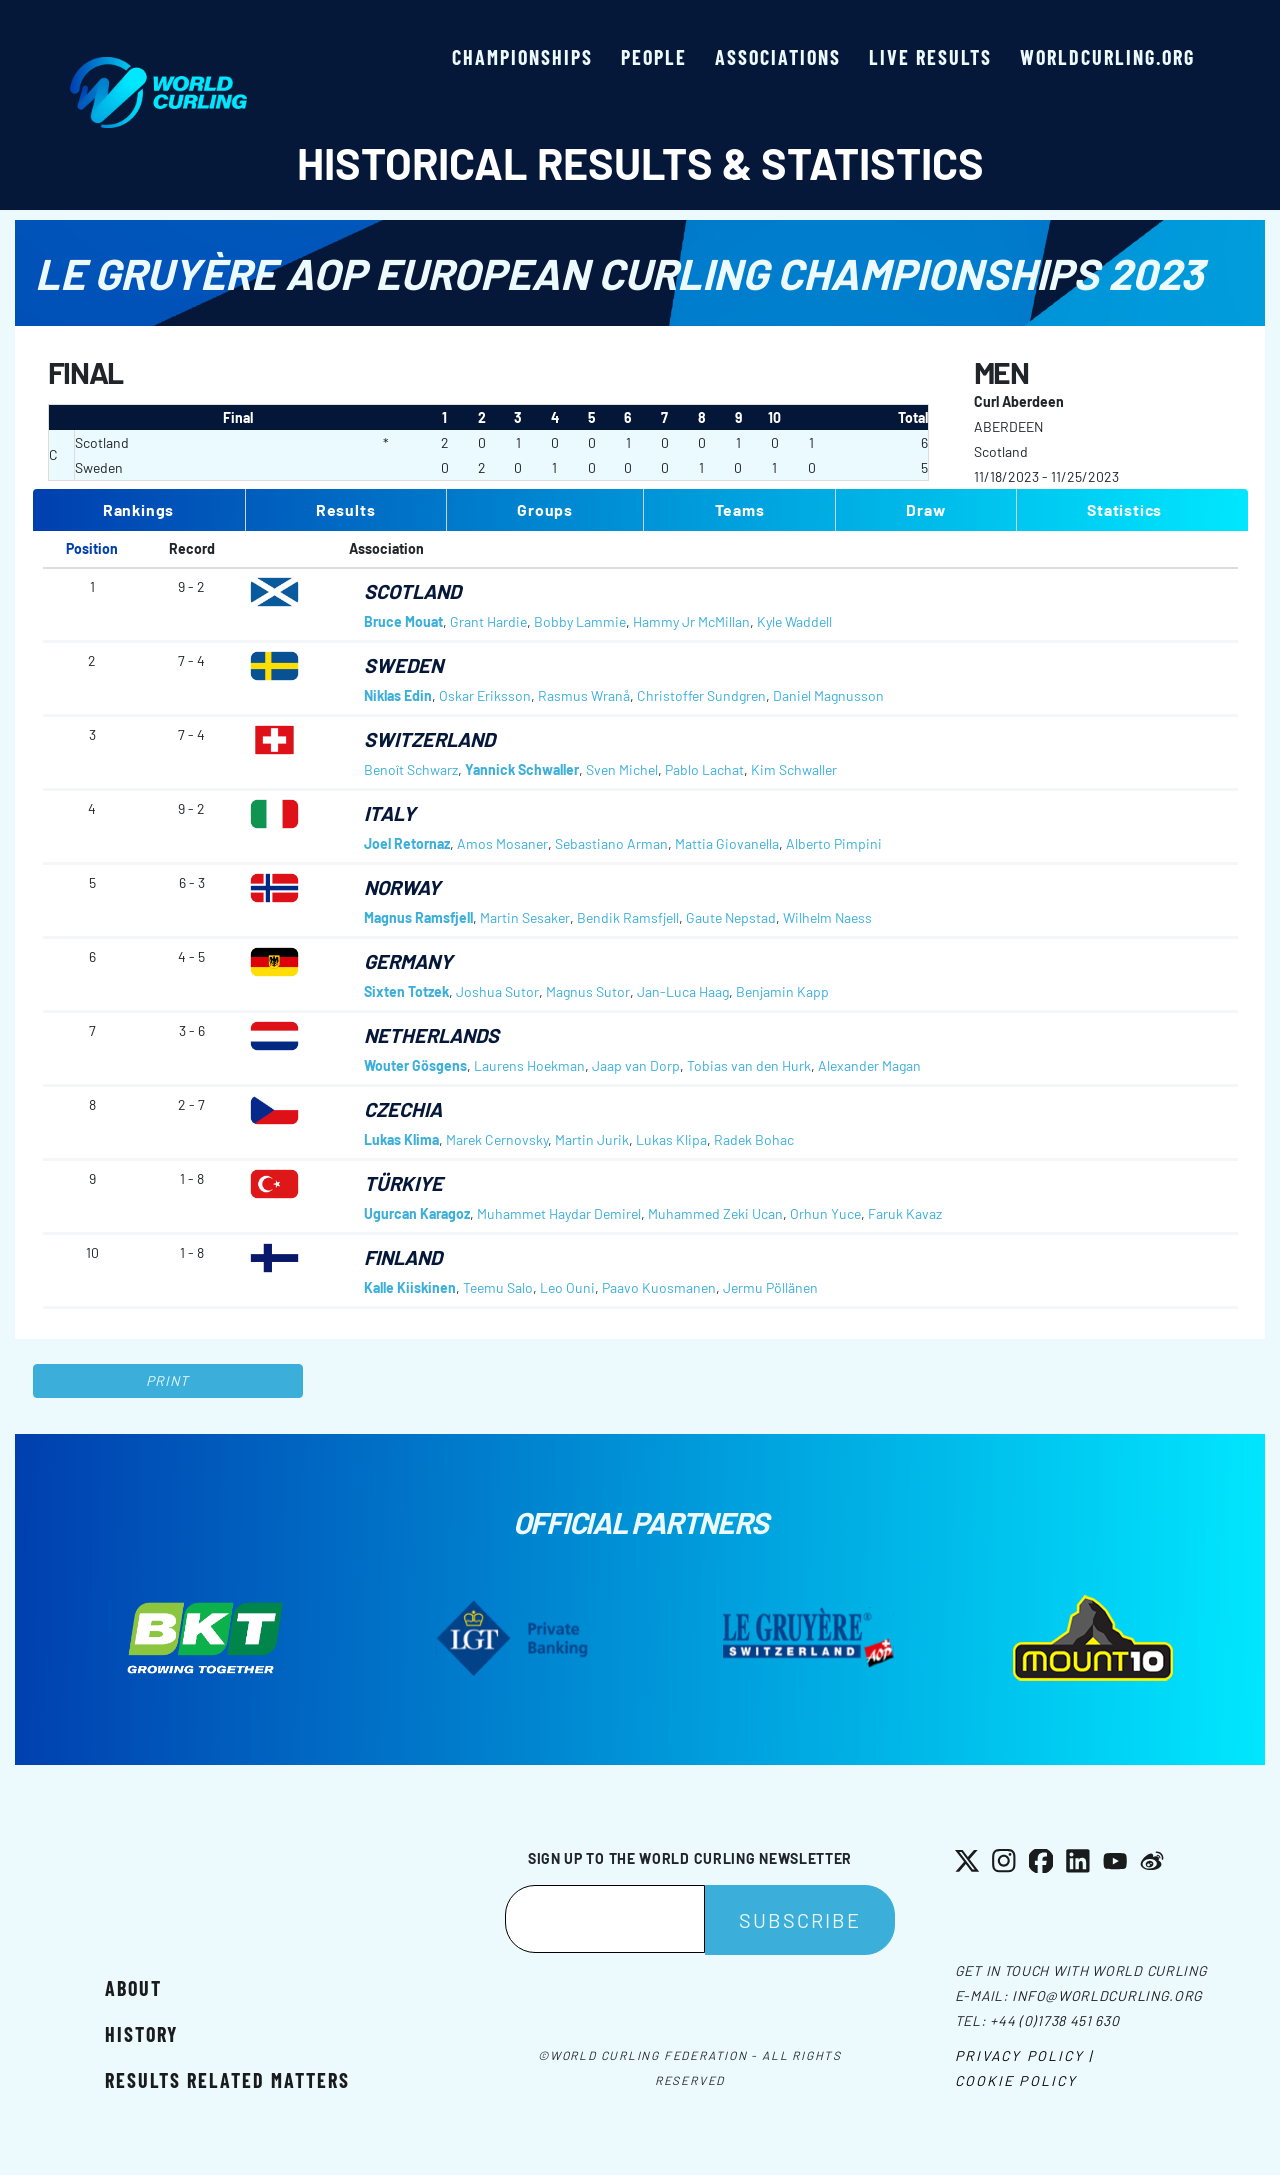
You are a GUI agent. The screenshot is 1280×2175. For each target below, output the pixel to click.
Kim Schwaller (794, 769)
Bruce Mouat (403, 621)
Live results (930, 57)
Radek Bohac (754, 1139)
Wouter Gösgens (415, 1065)
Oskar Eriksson (485, 695)
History (141, 2034)
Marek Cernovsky (497, 1139)
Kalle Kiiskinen (410, 1287)
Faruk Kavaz (905, 1213)
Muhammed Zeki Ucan (715, 1213)
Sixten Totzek (406, 991)
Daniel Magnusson (828, 695)
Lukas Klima (401, 1139)
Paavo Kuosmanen (659, 1287)
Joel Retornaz (407, 843)
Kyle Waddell (794, 621)
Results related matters (227, 2080)
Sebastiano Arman (611, 843)
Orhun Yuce (825, 1213)
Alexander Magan (869, 1065)
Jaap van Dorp (636, 1065)
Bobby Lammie (580, 621)
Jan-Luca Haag (683, 991)
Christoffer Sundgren (701, 695)
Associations (778, 57)
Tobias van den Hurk (749, 1065)
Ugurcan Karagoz (417, 1213)
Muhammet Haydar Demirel (559, 1213)
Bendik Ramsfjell (628, 917)
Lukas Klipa (671, 1139)
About (133, 1988)
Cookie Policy (1016, 2080)
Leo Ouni (567, 1287)
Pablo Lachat (704, 769)
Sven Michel (622, 769)
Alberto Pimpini (834, 843)
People (654, 57)
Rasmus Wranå (584, 695)
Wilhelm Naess (827, 917)
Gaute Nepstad (731, 917)
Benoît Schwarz (411, 769)
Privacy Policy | (1024, 2055)
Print (168, 1380)
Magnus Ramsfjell (418, 917)
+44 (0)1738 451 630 (1054, 2020)
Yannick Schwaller (522, 769)
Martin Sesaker (525, 917)
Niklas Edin (398, 695)
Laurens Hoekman (529, 1065)
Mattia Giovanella (727, 843)
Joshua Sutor (497, 991)
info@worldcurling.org (1107, 1995)
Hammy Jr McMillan (691, 621)
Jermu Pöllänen (770, 1287)
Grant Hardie (488, 621)
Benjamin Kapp (782, 991)
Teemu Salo (498, 1287)
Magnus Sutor (588, 991)
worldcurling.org (1107, 57)
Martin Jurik (592, 1139)
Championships (522, 57)
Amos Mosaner (502, 843)
